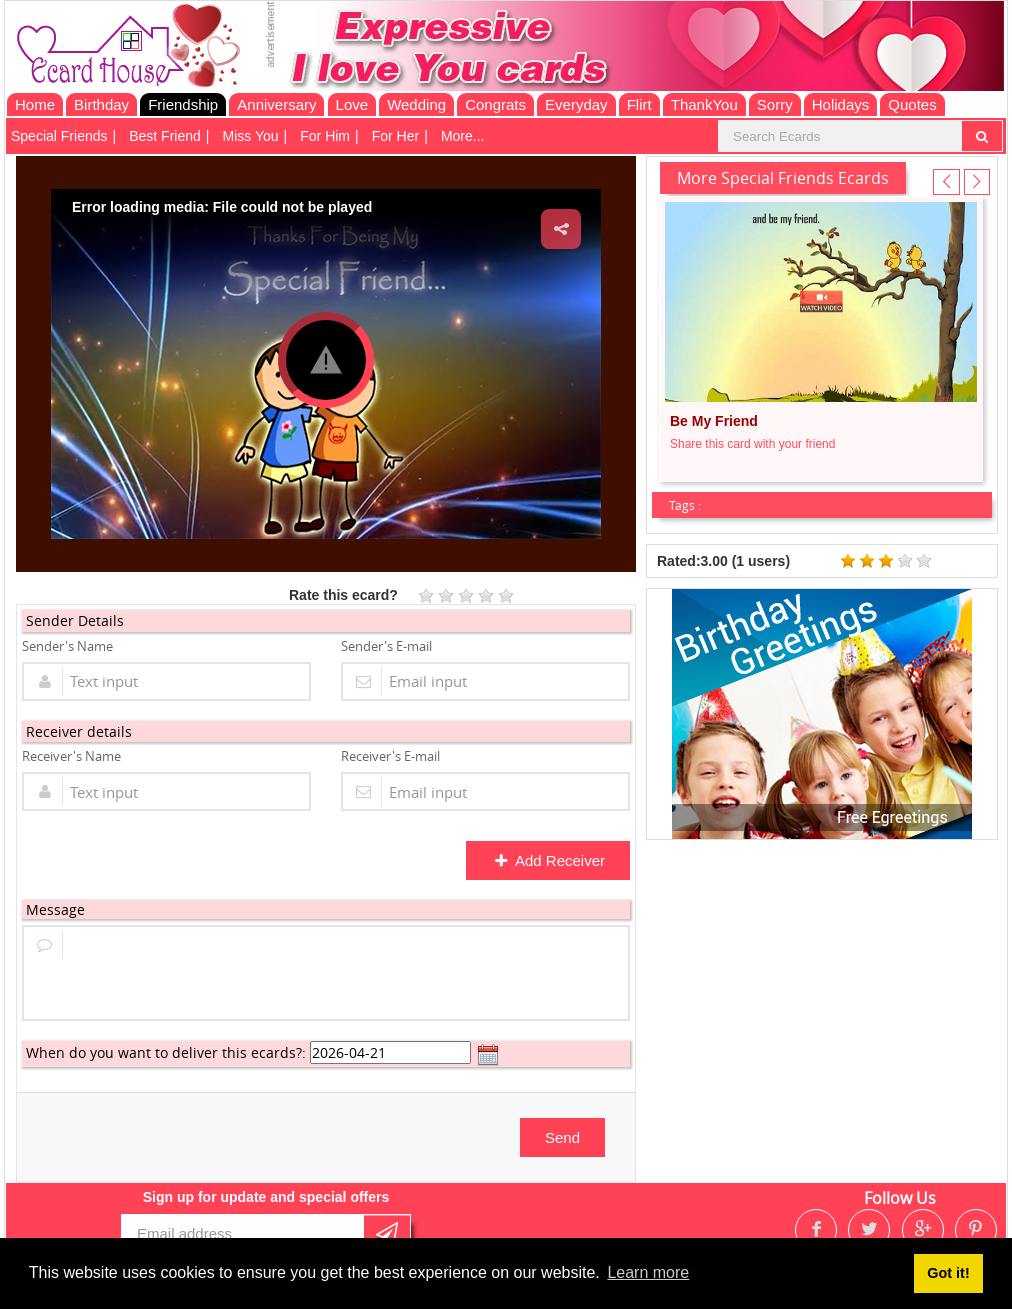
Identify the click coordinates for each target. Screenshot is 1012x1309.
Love (352, 104)
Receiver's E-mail (390, 756)
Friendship (183, 104)
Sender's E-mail (386, 646)
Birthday (101, 104)
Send (562, 1137)
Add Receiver (549, 860)
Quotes (912, 104)
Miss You (251, 136)
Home (35, 104)
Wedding (416, 104)
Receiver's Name (71, 756)
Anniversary (276, 104)
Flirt (639, 104)
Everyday (576, 104)
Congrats (495, 104)
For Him (325, 136)
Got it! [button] (948, 1273)
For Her (395, 136)
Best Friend (165, 136)
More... (463, 136)
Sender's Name (67, 646)
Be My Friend (714, 421)
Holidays (841, 104)
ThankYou (704, 104)
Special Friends (59, 136)
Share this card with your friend (752, 444)
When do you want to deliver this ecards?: (166, 1052)
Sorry (775, 104)
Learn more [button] (648, 1272)
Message (55, 909)
